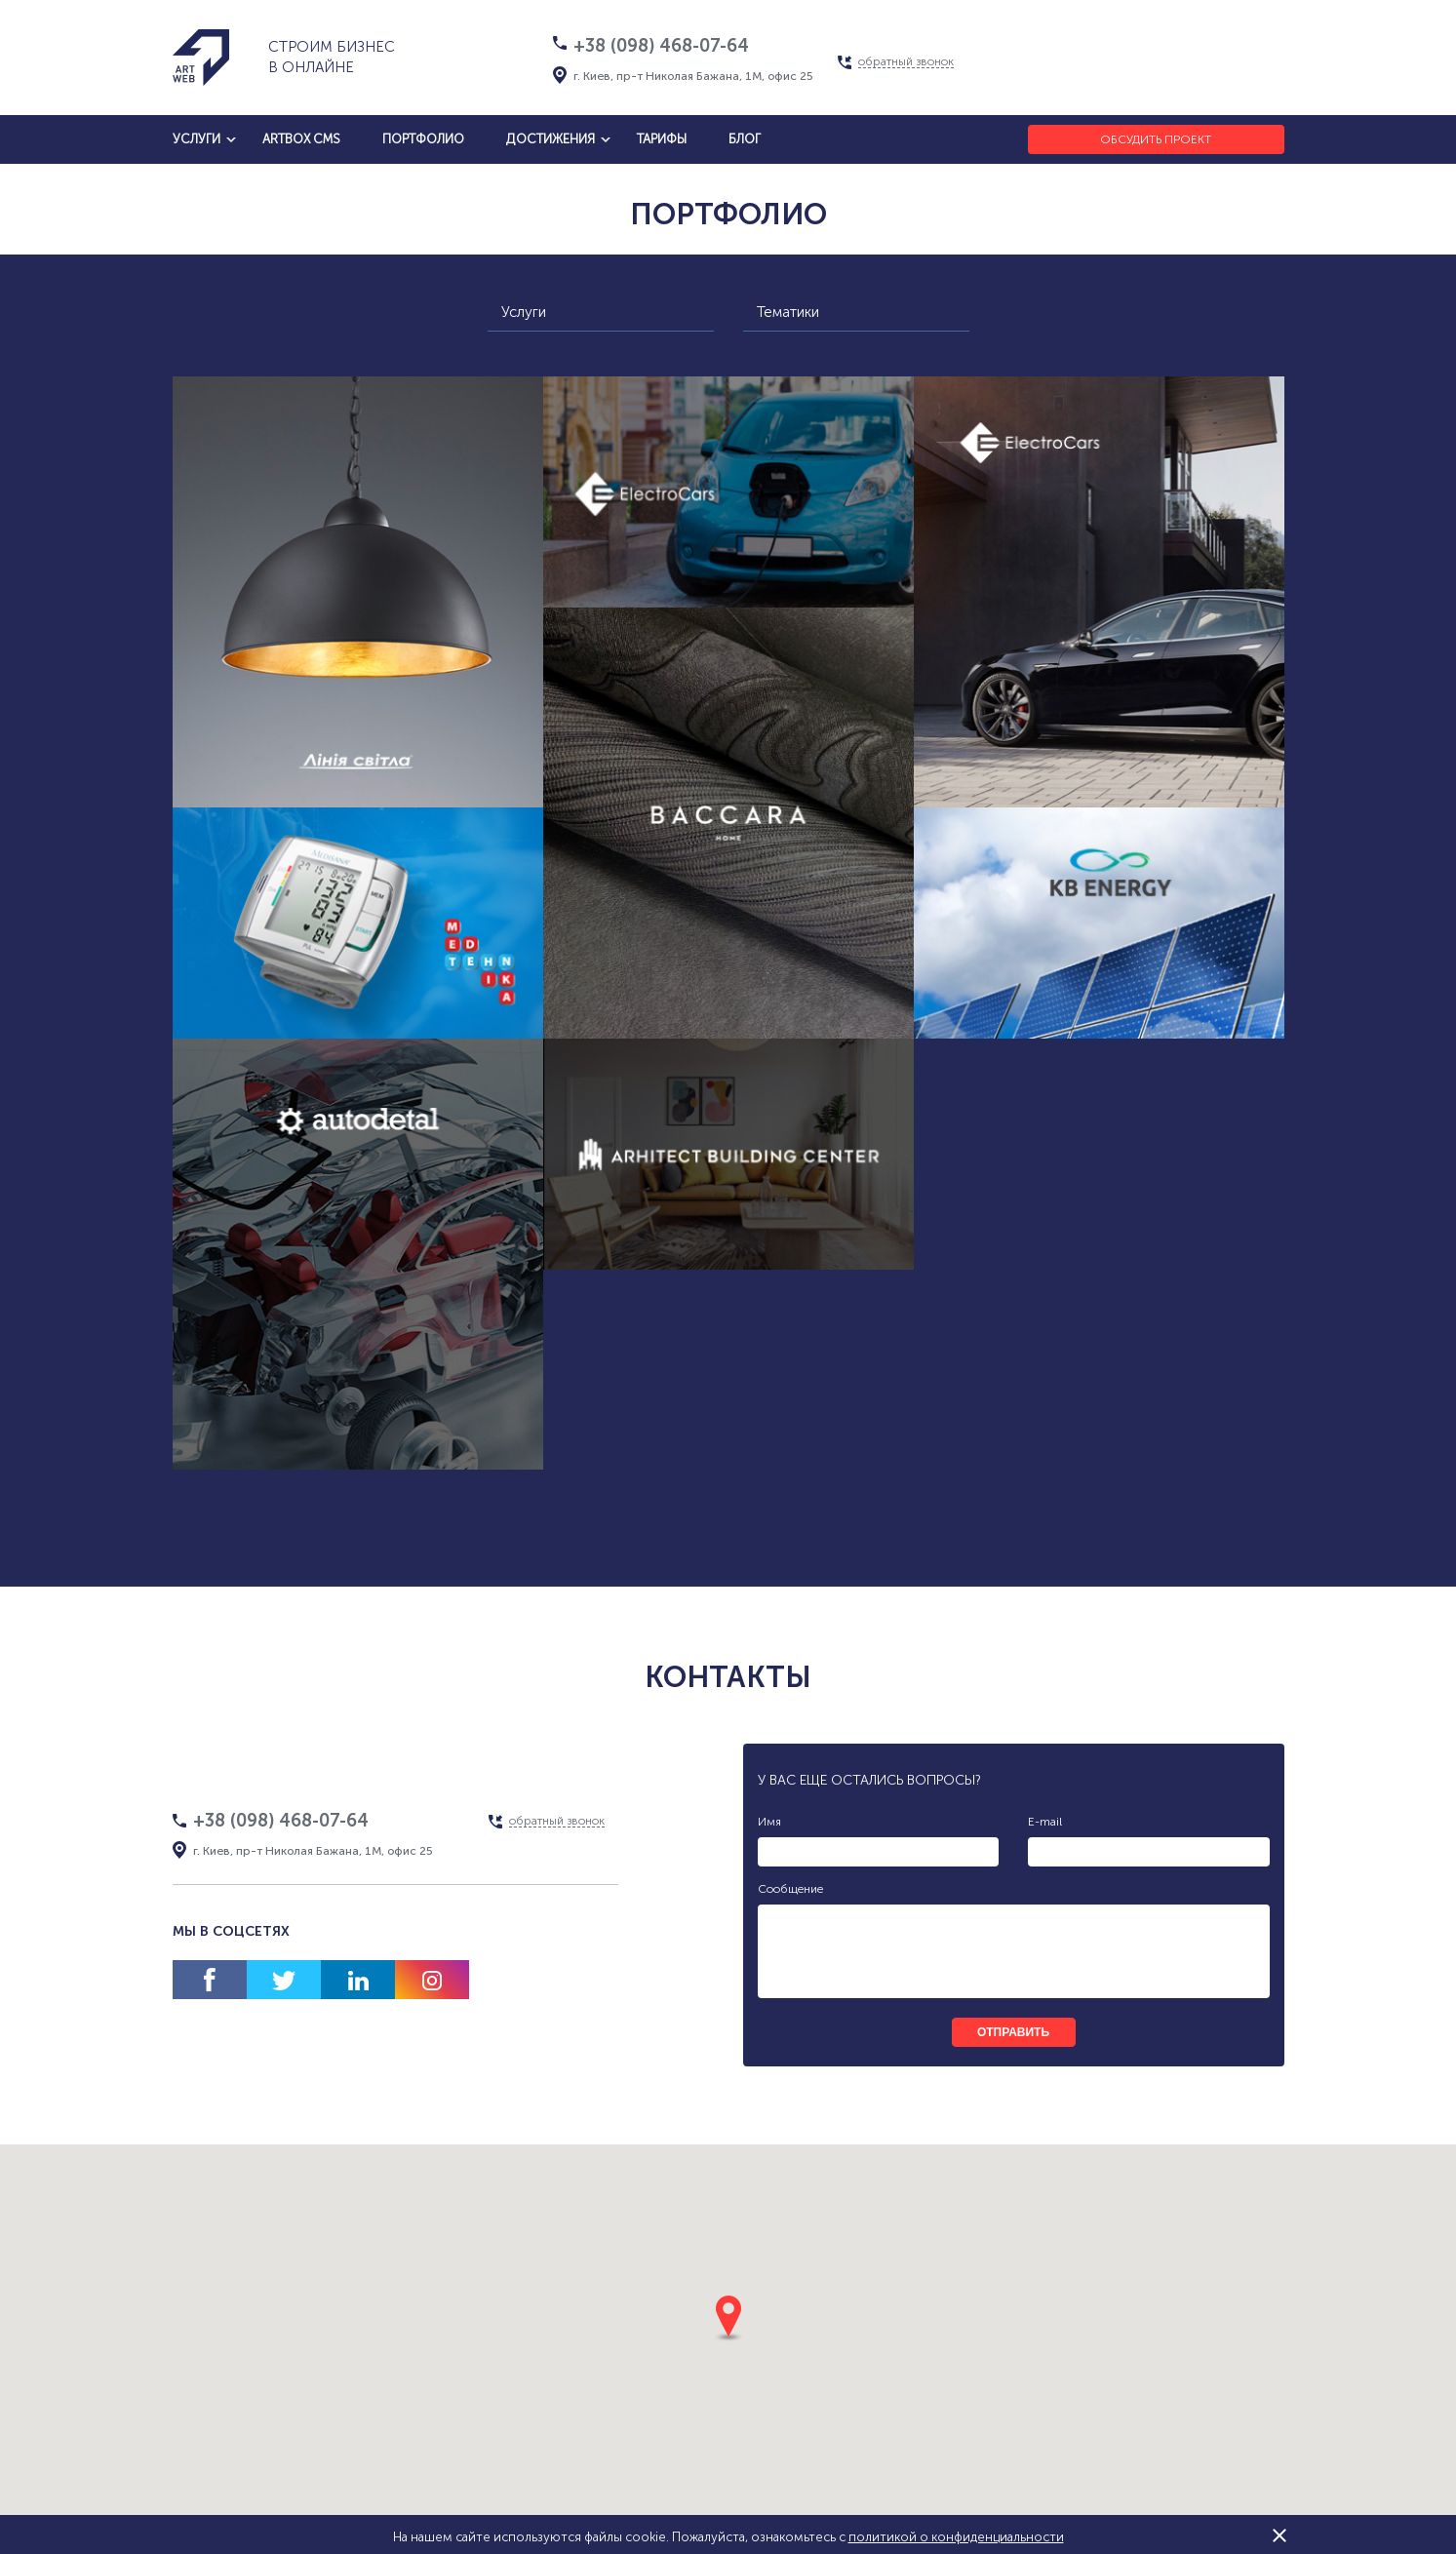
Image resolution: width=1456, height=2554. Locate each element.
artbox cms (301, 139)
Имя (769, 1821)
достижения (550, 139)
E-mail (1045, 1821)
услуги (196, 139)
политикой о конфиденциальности (956, 2537)
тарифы (662, 139)
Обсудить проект (1155, 139)
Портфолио (423, 139)
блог (744, 139)
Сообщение (790, 1889)
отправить (1013, 2032)
